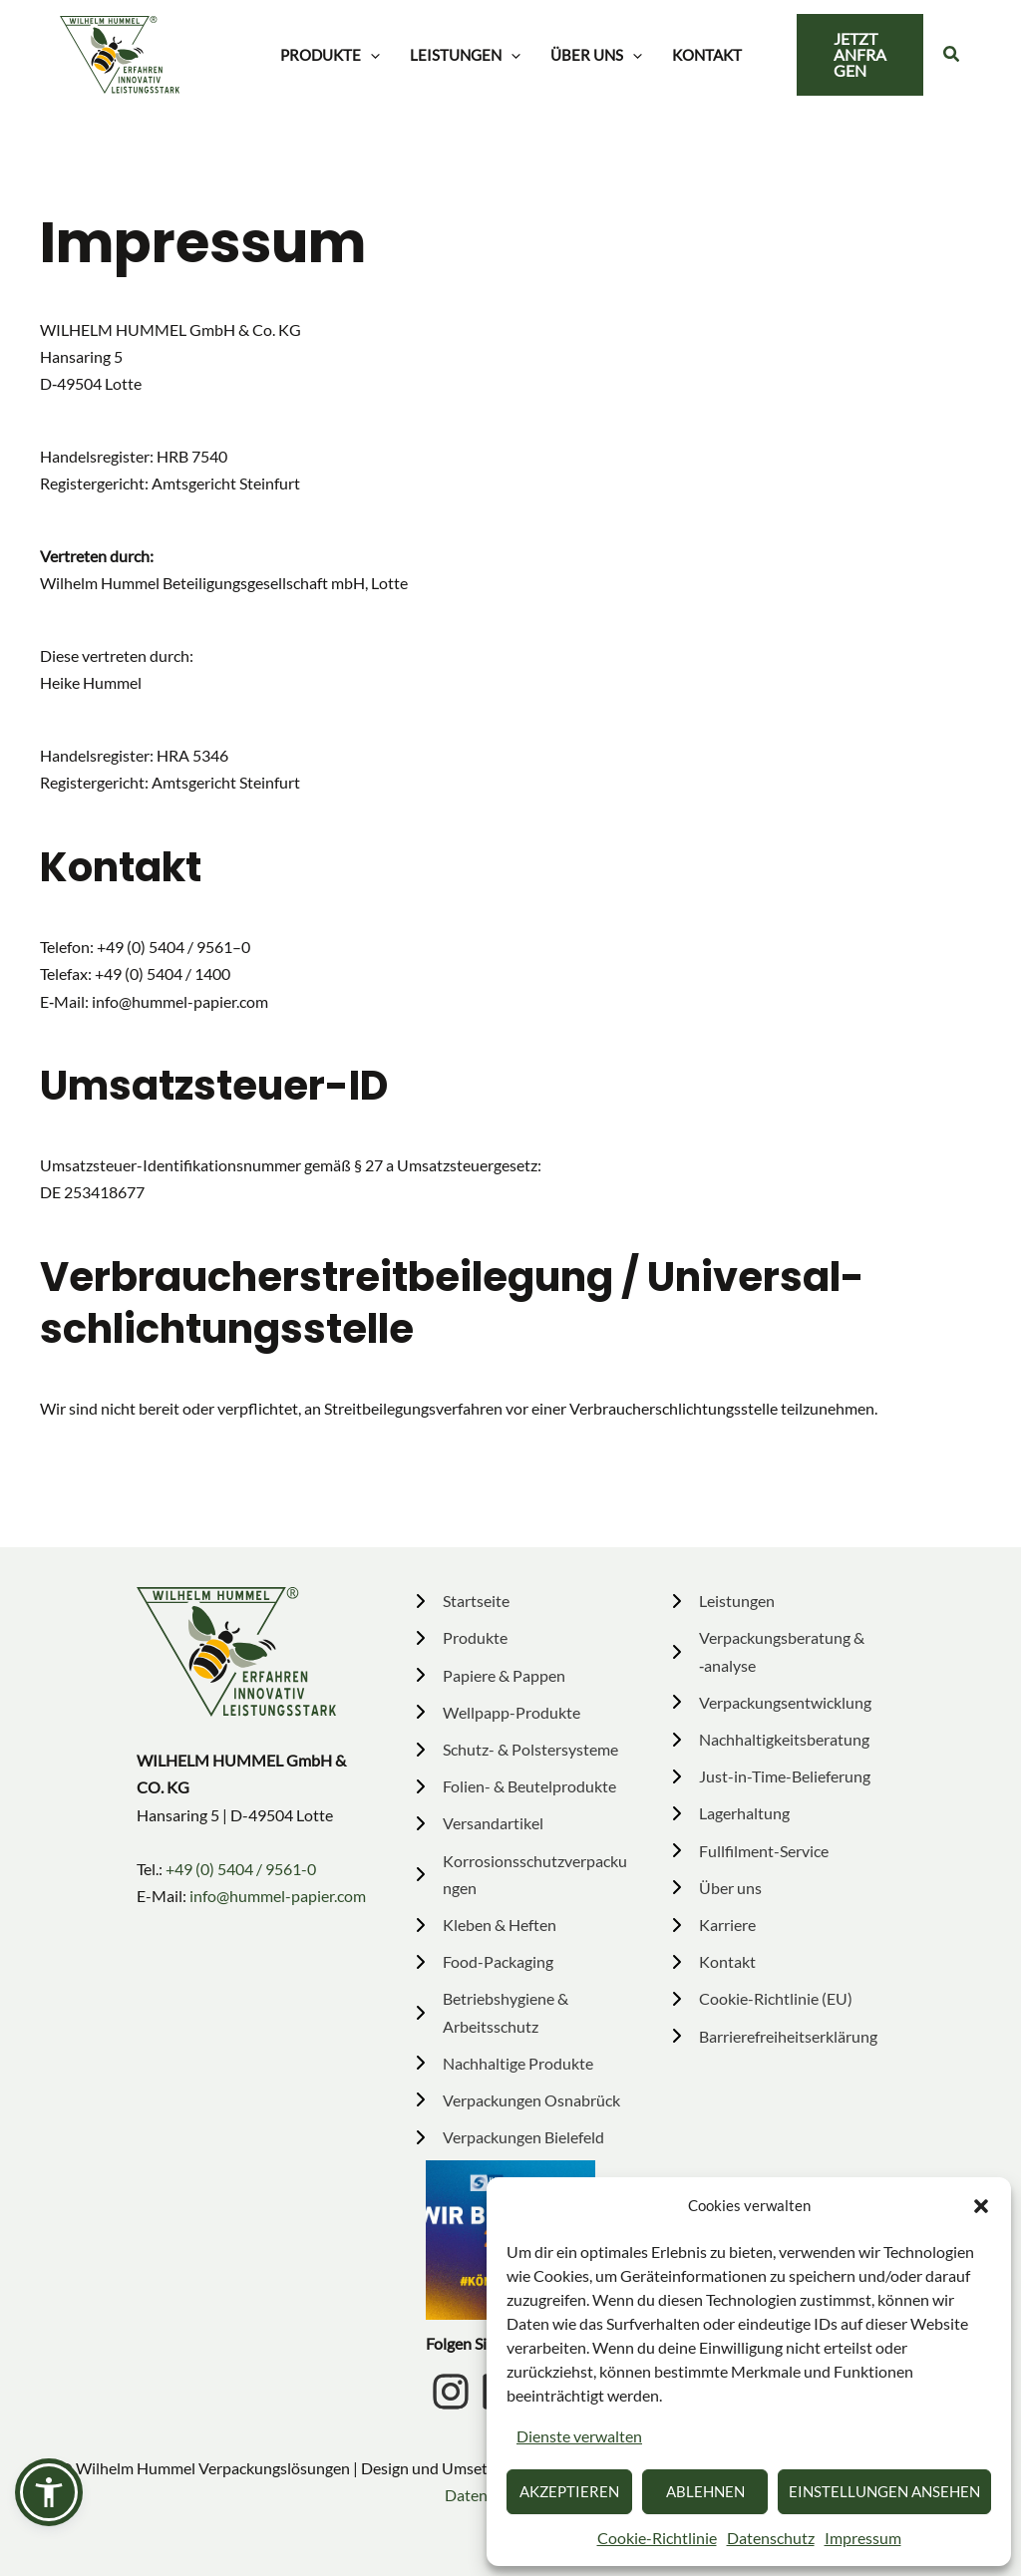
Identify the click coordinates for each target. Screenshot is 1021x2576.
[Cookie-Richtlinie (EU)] (760, 1998)
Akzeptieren (569, 2491)
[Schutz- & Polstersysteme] (515, 1749)
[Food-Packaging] (482, 1961)
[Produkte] (460, 1637)
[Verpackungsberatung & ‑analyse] (776, 1651)
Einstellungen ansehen (884, 2491)
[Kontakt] (712, 1961)
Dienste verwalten (579, 2435)
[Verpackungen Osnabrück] (517, 2100)
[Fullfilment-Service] (748, 1850)
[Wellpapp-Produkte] (496, 1712)
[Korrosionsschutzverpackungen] (520, 1874)
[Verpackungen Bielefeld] (509, 2136)
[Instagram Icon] (451, 2391)
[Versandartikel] (477, 1822)
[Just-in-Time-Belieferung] (769, 1776)
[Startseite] (461, 1600)
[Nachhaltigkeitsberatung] (768, 1739)
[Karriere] (712, 1924)
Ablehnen (705, 2491)
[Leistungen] (721, 1600)
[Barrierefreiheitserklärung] (772, 2036)
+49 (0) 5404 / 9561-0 (241, 1868)
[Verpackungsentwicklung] (769, 1702)
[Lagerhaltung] (729, 1812)
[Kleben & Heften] (484, 1924)
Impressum (863, 2537)
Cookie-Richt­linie (657, 2537)
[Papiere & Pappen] (488, 1675)
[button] (981, 2206)
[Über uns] (715, 1887)
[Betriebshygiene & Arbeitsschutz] (520, 2012)
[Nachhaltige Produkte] (502, 2063)
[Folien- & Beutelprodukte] (514, 1785)
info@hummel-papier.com (277, 1895)
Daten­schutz (771, 2537)
